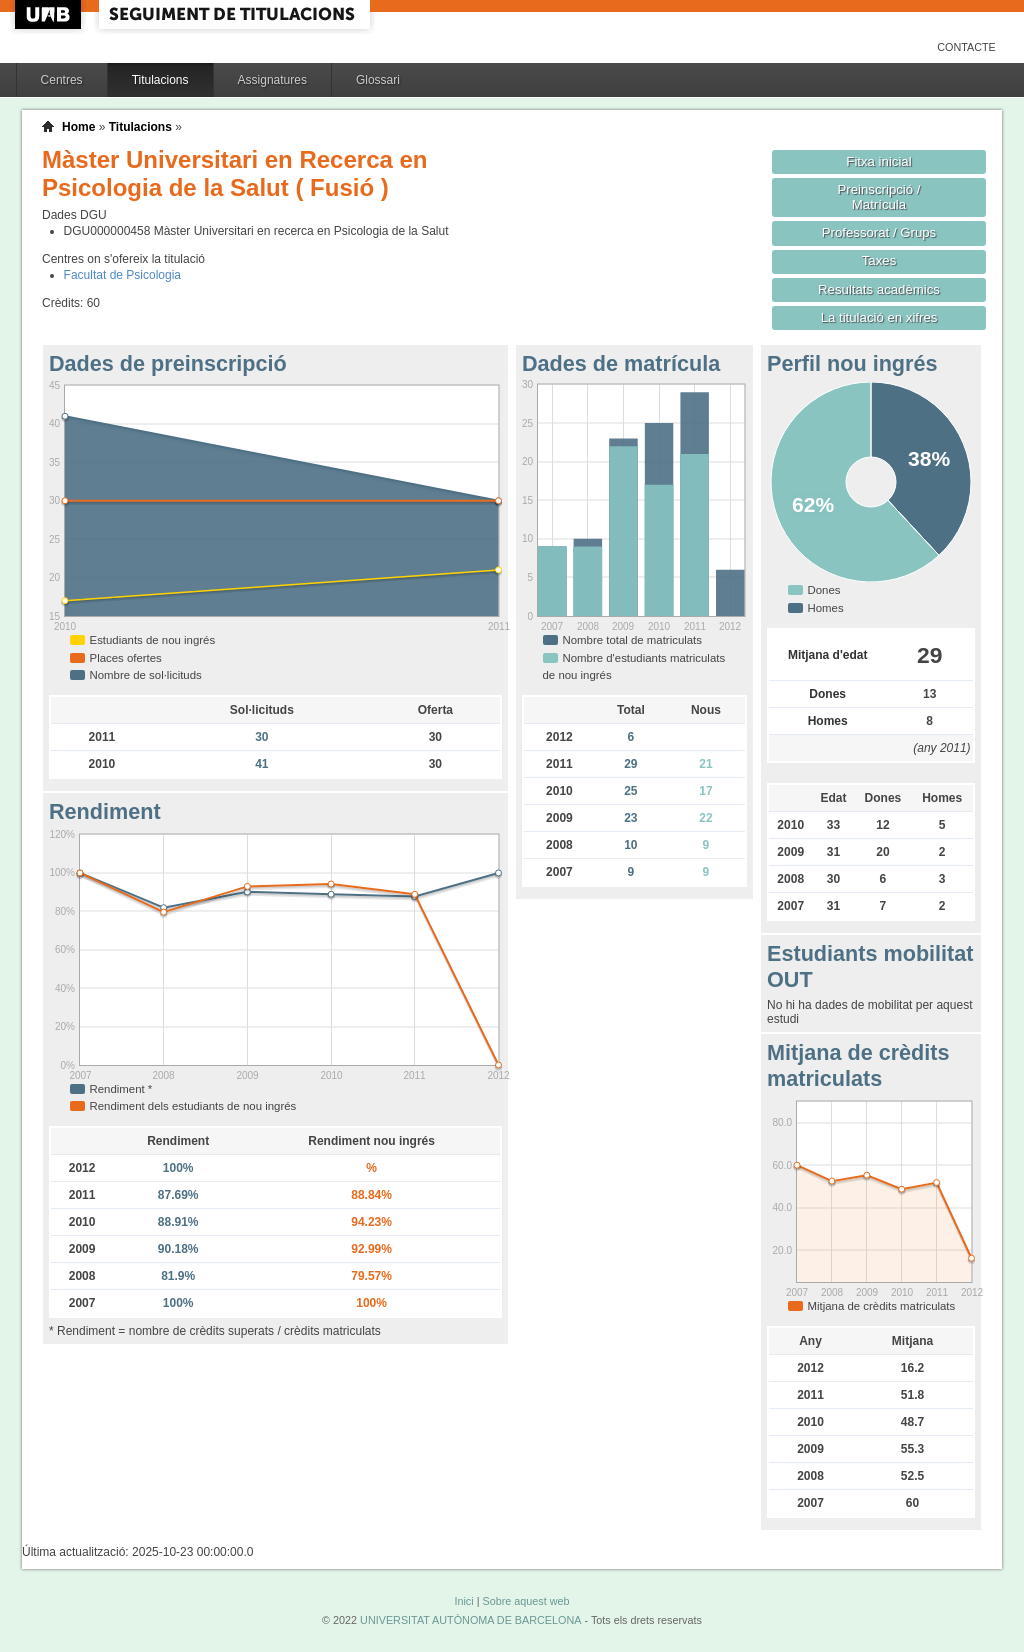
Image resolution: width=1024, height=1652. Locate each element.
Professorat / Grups (879, 232)
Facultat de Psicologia (122, 275)
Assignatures (272, 80)
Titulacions (160, 80)
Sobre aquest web (525, 1601)
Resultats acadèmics (879, 289)
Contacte (966, 47)
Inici (463, 1601)
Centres (62, 80)
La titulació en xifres (879, 317)
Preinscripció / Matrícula (879, 197)
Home (78, 127)
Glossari (378, 80)
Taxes (879, 260)
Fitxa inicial (878, 161)
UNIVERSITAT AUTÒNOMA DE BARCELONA (470, 1620)
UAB (50, 14)
